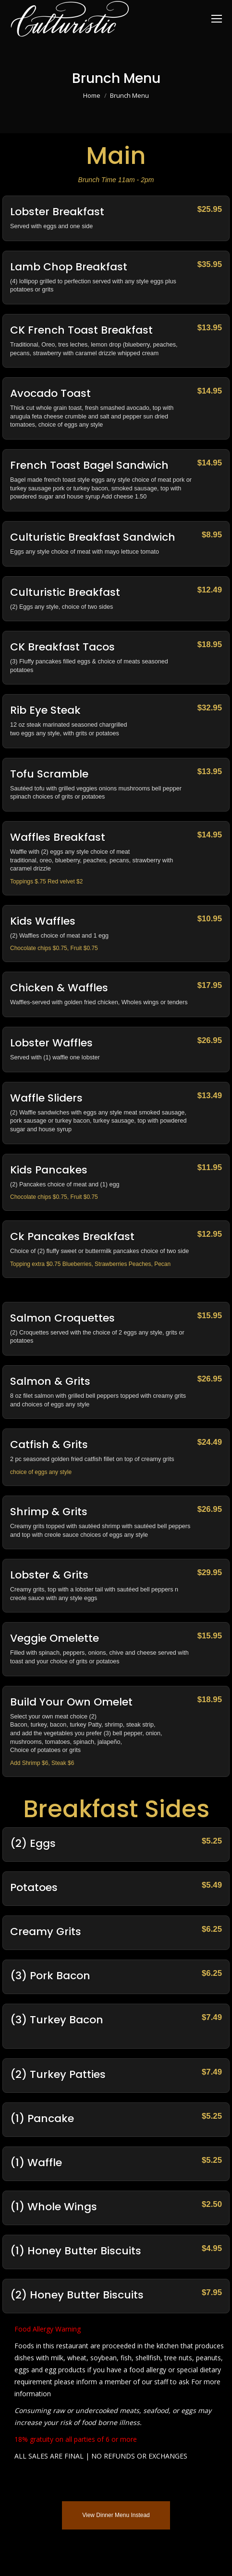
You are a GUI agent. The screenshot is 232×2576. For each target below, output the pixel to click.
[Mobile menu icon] (216, 18)
